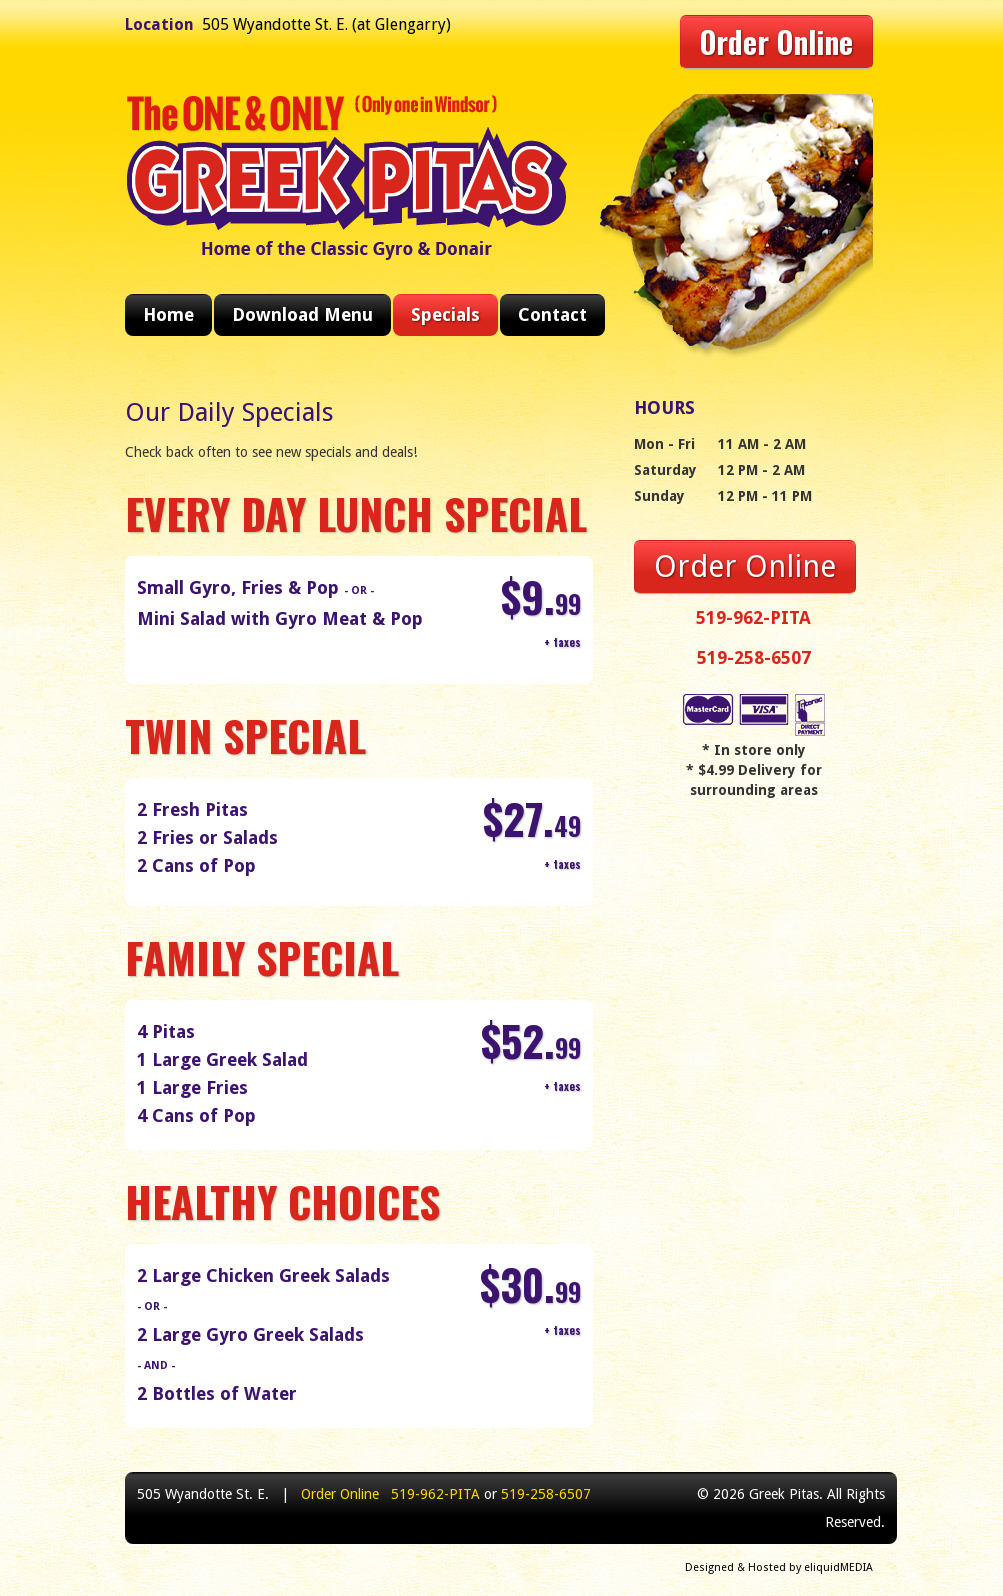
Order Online (776, 41)
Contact (552, 314)
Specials (445, 314)
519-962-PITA (753, 617)
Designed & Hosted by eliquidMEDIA (779, 1567)
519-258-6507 (754, 657)
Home (168, 314)
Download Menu (302, 314)
